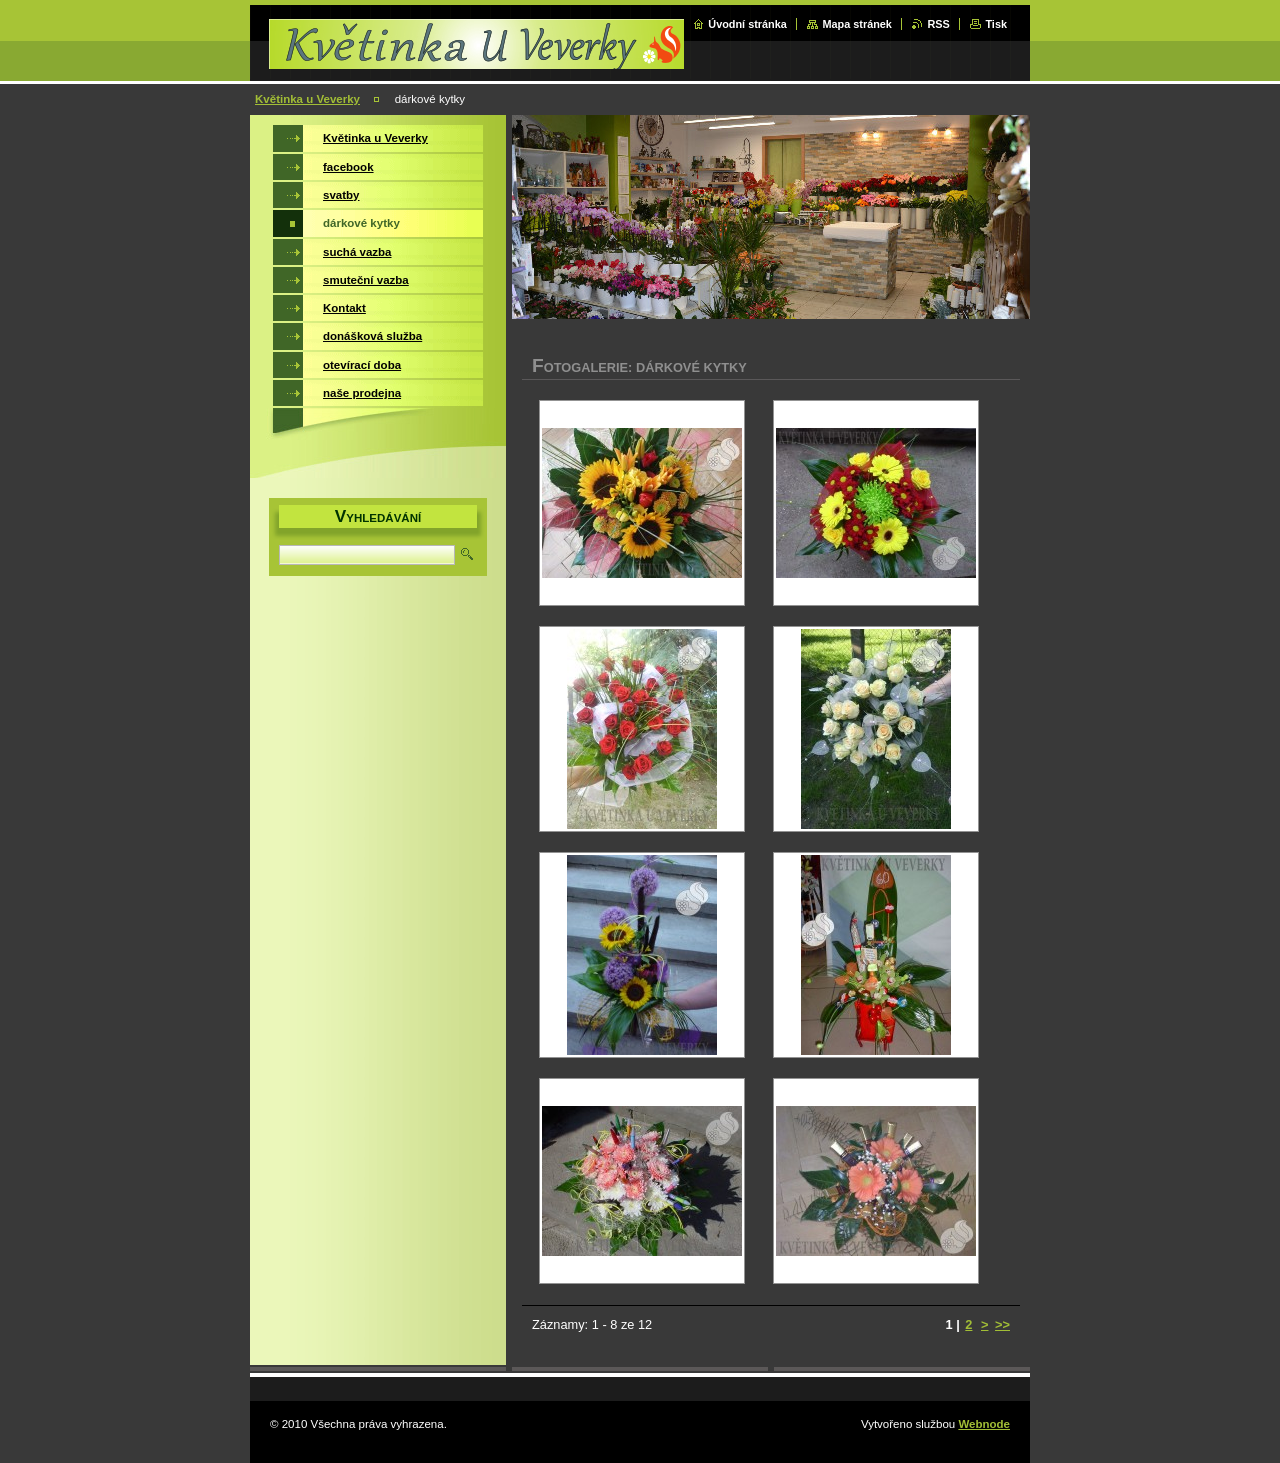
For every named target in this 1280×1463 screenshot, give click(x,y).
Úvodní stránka (747, 24)
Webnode (984, 1424)
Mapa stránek (857, 24)
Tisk (996, 24)
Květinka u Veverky (307, 99)
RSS (938, 24)
